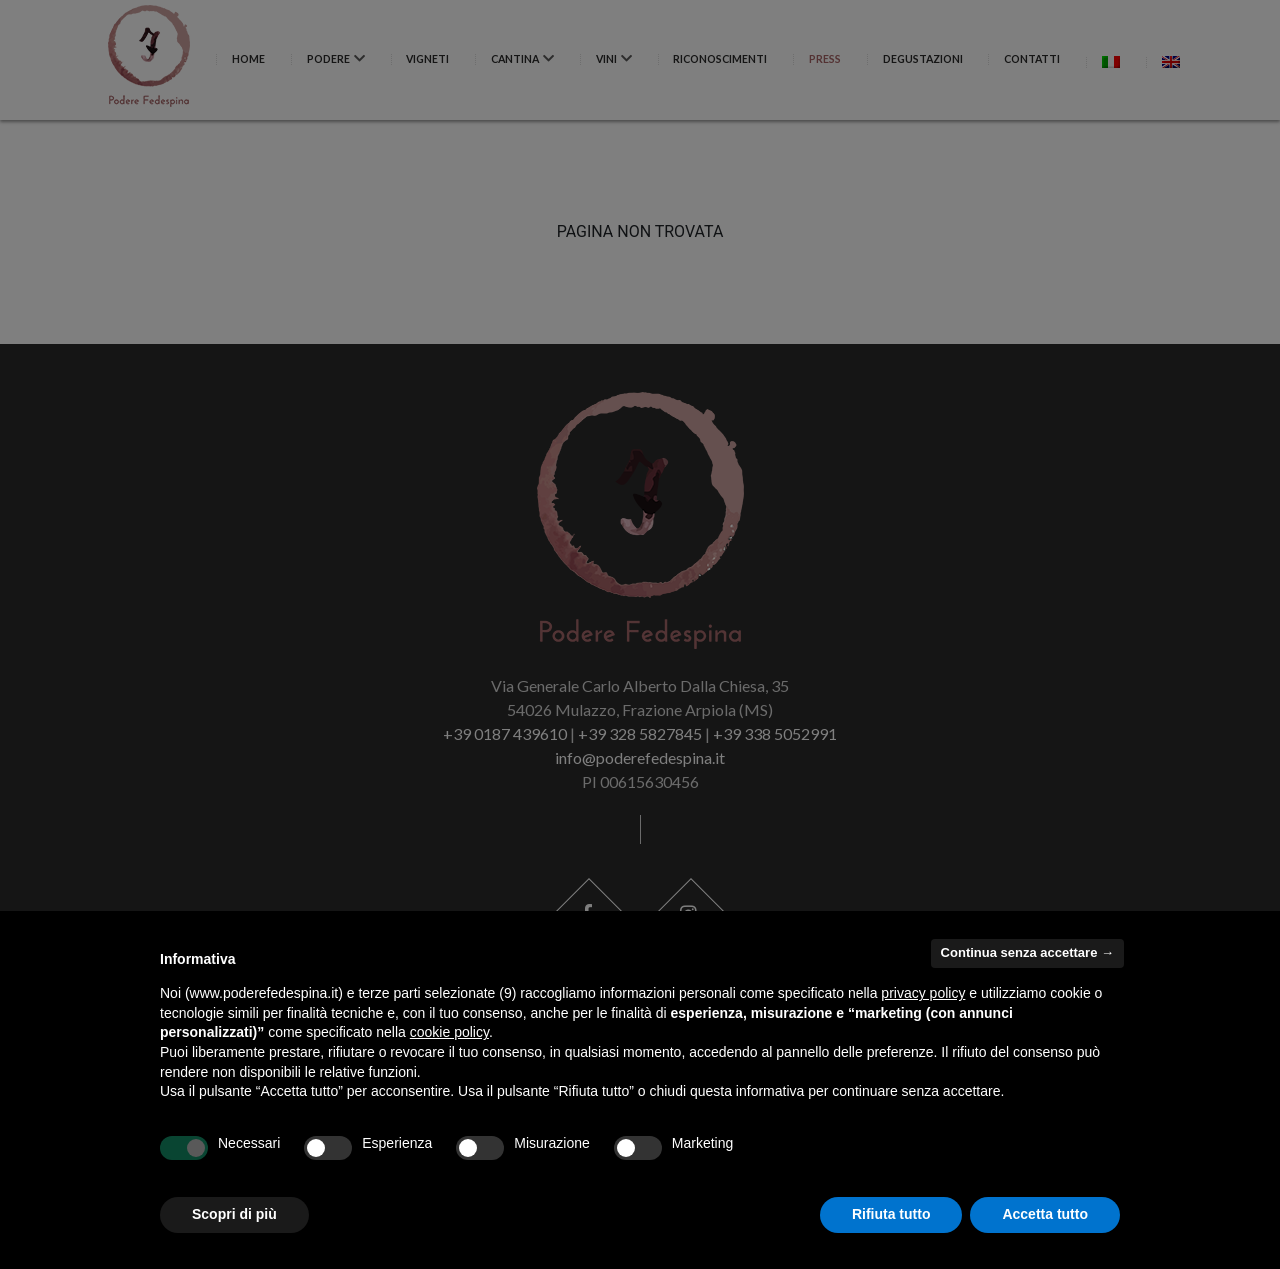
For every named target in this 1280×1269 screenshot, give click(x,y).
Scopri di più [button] (234, 1214)
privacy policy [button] (923, 993)
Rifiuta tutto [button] (891, 1214)
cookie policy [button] (449, 1032)
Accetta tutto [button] (1045, 1214)
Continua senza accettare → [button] (1027, 952)
